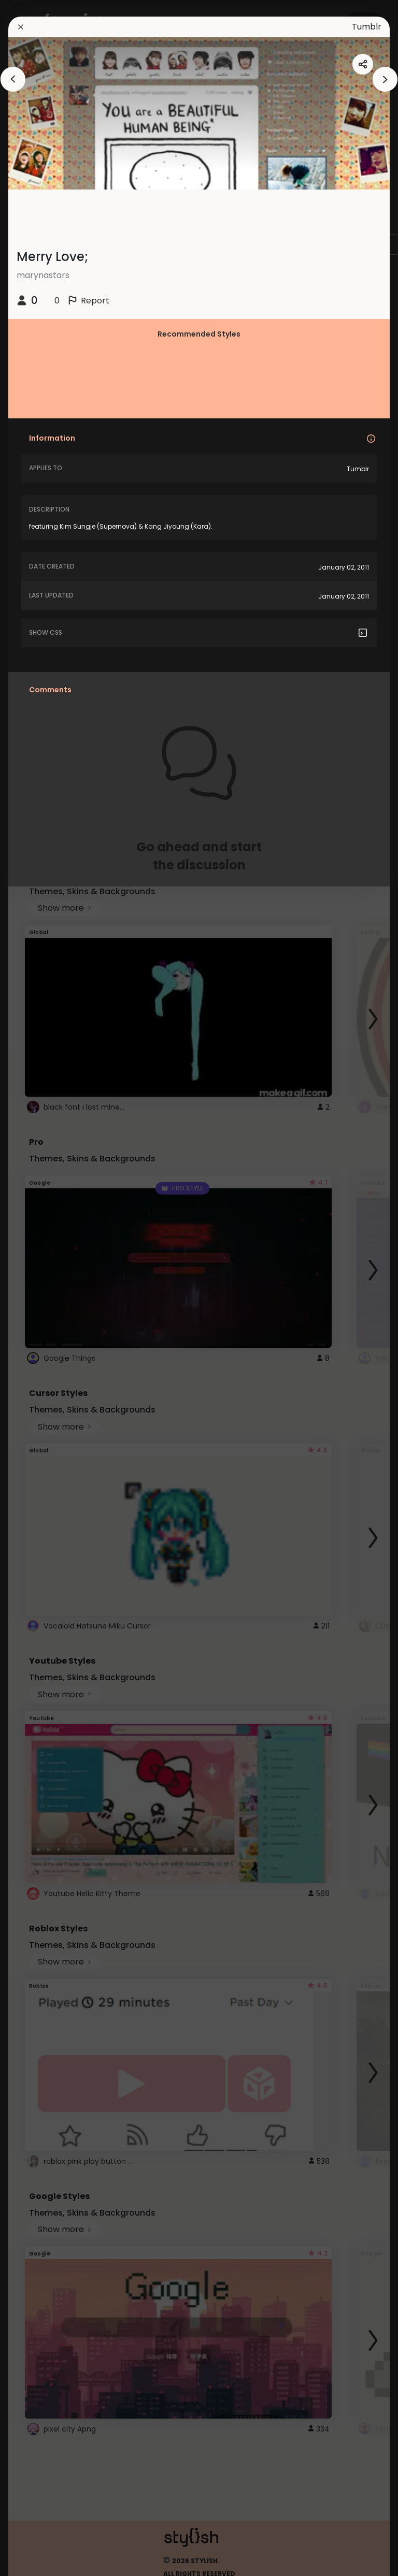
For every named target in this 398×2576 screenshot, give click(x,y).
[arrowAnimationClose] (13, 79)
